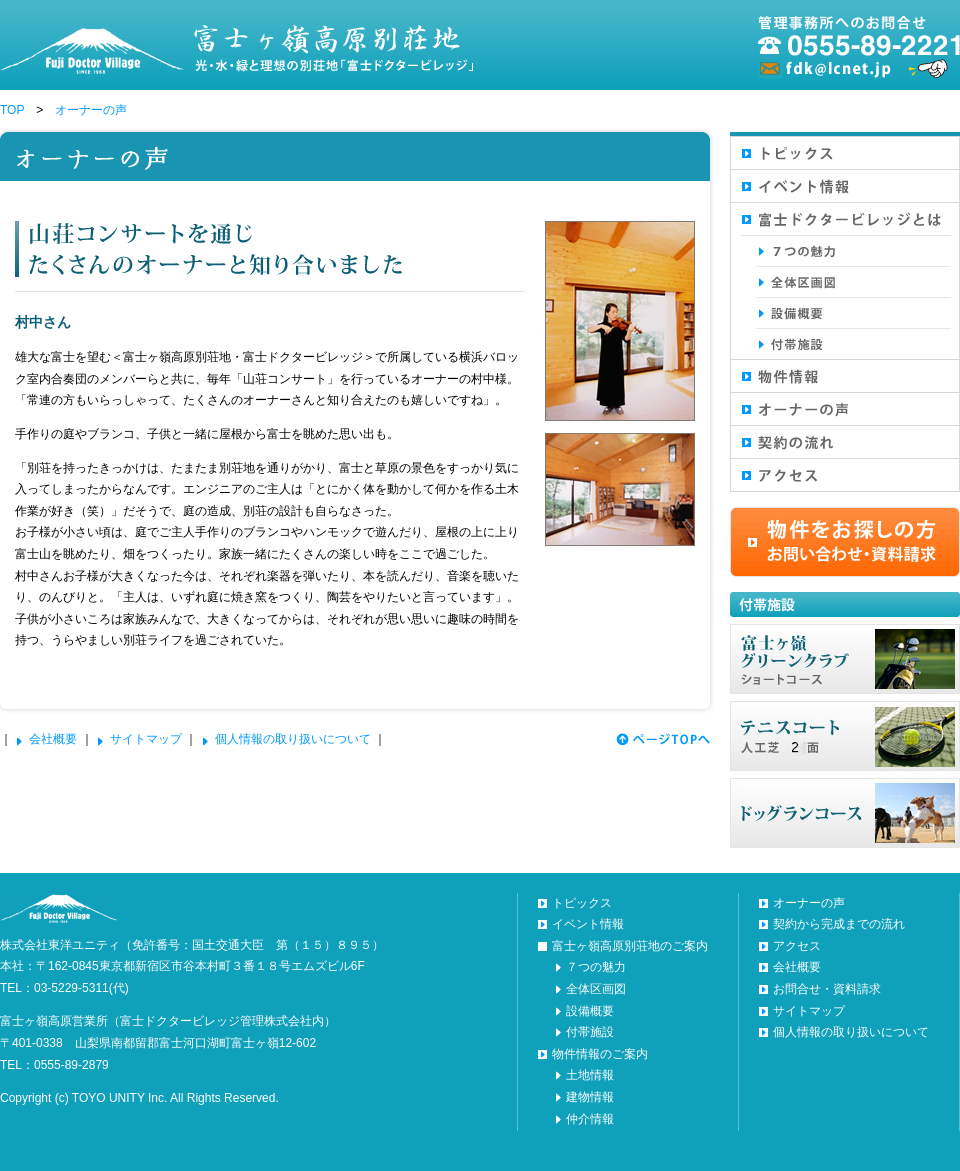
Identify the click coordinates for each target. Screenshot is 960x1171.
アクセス (797, 946)
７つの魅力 (596, 967)
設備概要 (590, 1011)
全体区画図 (596, 989)
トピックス (582, 903)
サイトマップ (146, 739)
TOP (12, 110)
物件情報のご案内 (600, 1054)
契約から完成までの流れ (839, 924)
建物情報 (590, 1097)
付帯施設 (590, 1032)
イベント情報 (588, 924)
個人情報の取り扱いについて (293, 739)
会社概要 (53, 739)
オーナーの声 (91, 110)
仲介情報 (590, 1119)
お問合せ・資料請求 (827, 989)
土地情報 (590, 1075)
